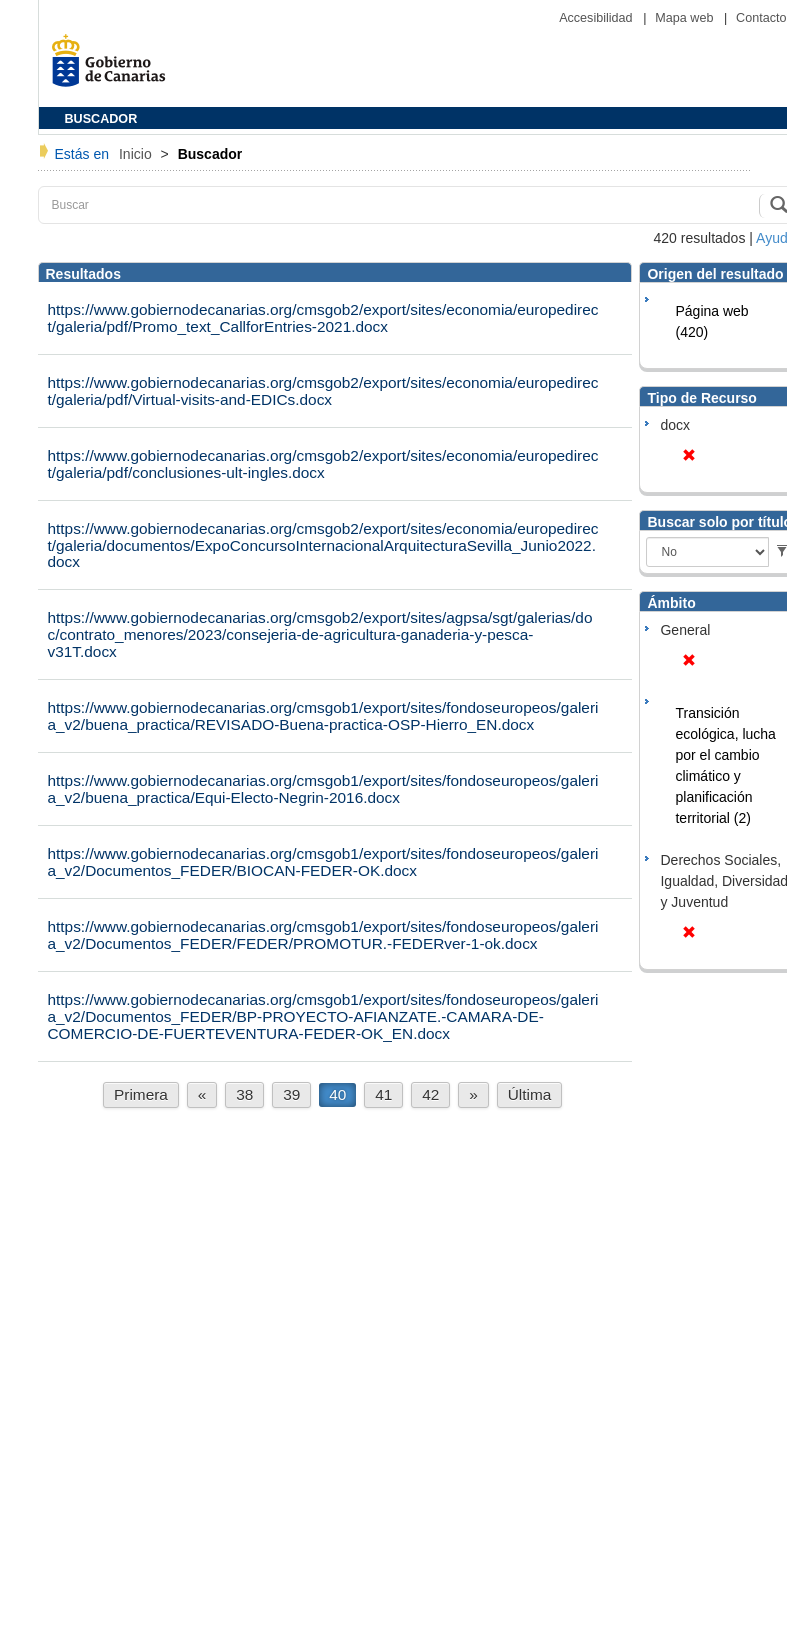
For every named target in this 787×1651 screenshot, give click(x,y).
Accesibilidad (597, 18)
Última (530, 1094)
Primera (141, 1094)
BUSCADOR (101, 119)
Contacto (761, 18)
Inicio (137, 154)
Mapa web (686, 18)
